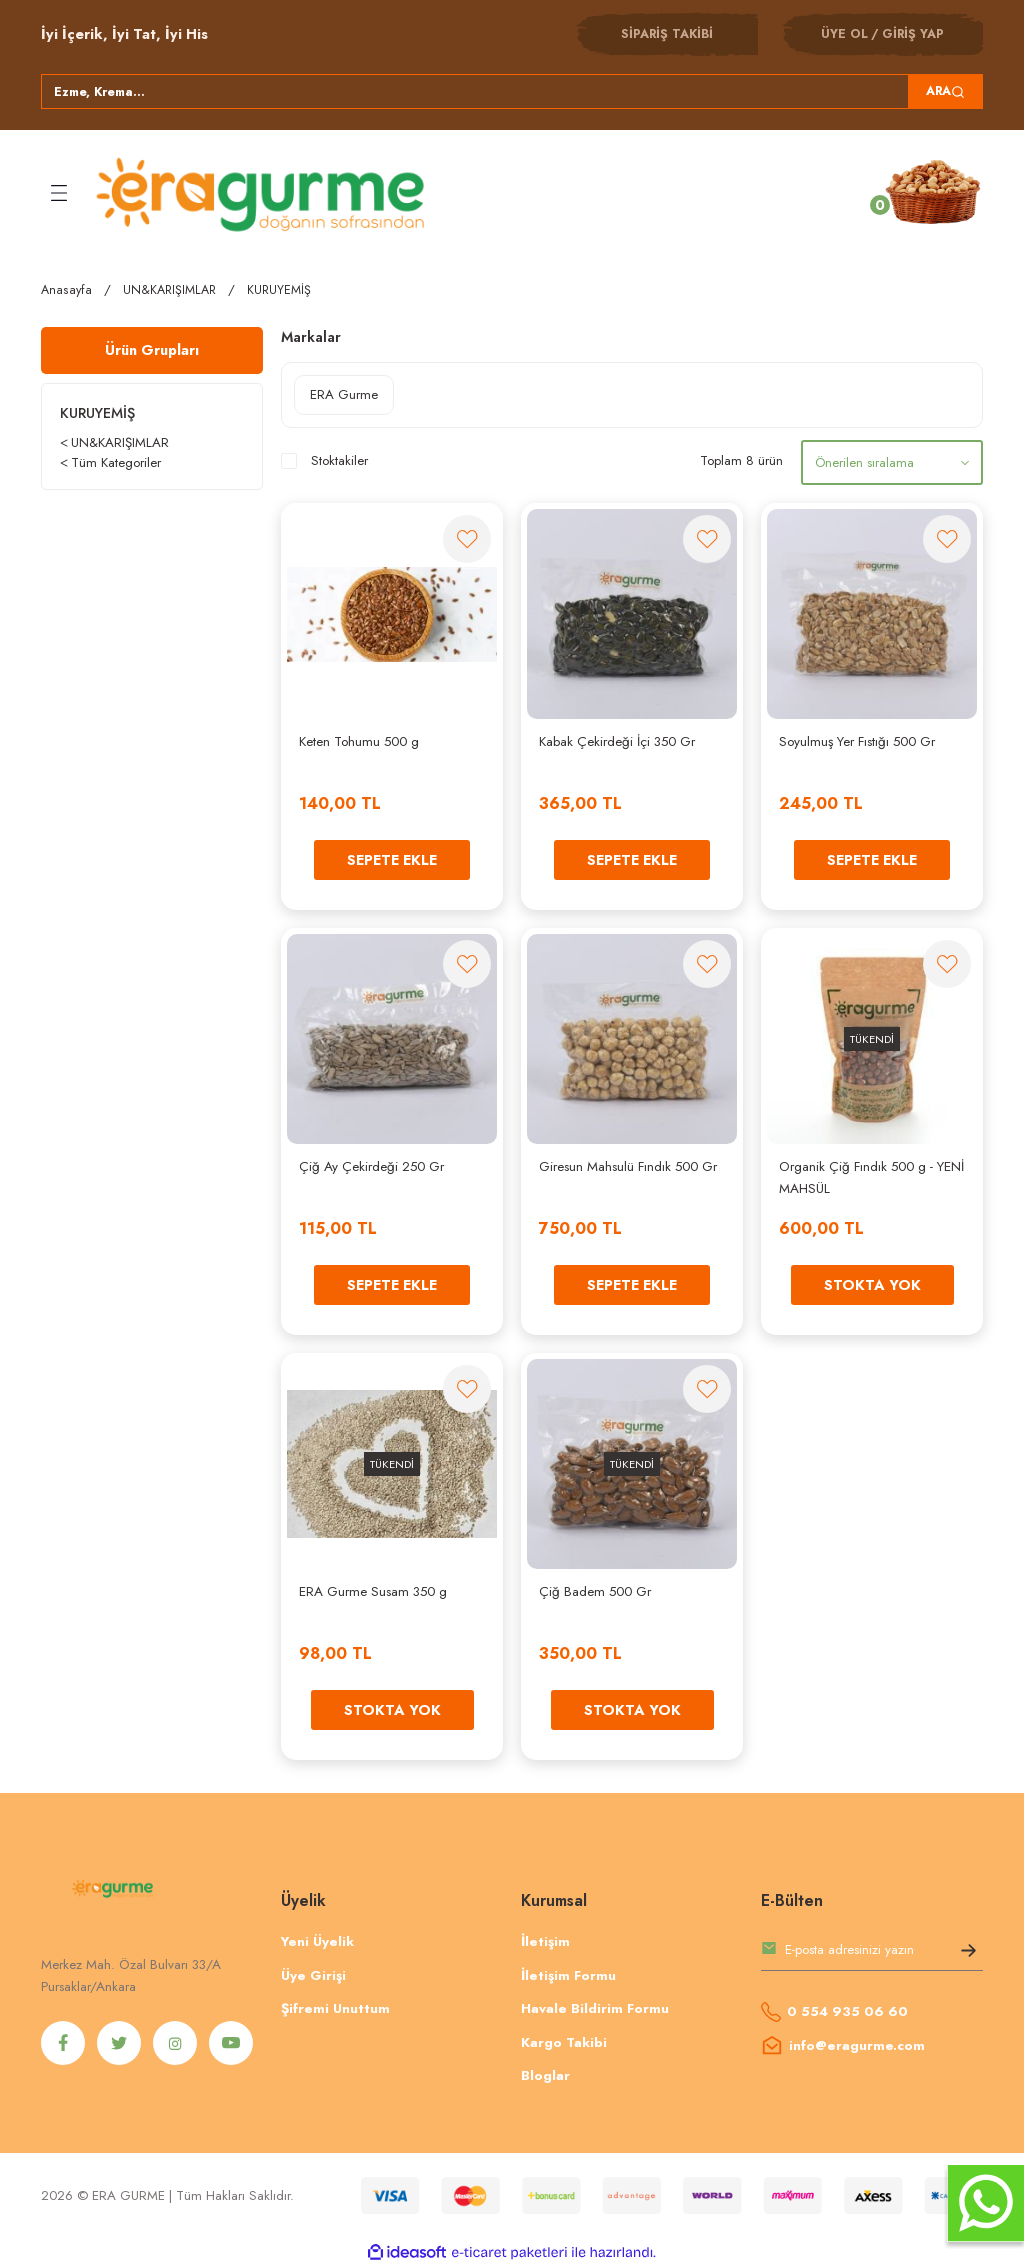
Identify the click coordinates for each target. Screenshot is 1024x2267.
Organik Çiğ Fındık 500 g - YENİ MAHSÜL (871, 1177)
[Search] (512, 91)
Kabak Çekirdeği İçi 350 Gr (617, 741)
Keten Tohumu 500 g (359, 741)
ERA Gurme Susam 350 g (373, 1591)
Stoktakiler (339, 460)
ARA (945, 91)
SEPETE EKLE (392, 860)
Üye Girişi (313, 1975)
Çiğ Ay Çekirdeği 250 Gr (371, 1166)
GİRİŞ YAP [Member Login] (913, 34)
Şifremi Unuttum (335, 2008)
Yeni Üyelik (317, 1941)
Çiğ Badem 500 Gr (595, 1591)
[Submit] (968, 1954)
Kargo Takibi (564, 2042)
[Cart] (934, 192)
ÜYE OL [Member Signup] (844, 34)
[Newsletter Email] (872, 1954)
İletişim (545, 1941)
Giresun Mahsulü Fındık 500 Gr (628, 1166)
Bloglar (545, 2075)
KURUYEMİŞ (279, 290)
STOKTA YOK (872, 1285)
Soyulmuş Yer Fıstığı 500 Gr (857, 741)
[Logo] (263, 193)
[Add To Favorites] (467, 539)
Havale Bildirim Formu (595, 2008)
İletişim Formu (568, 1975)
